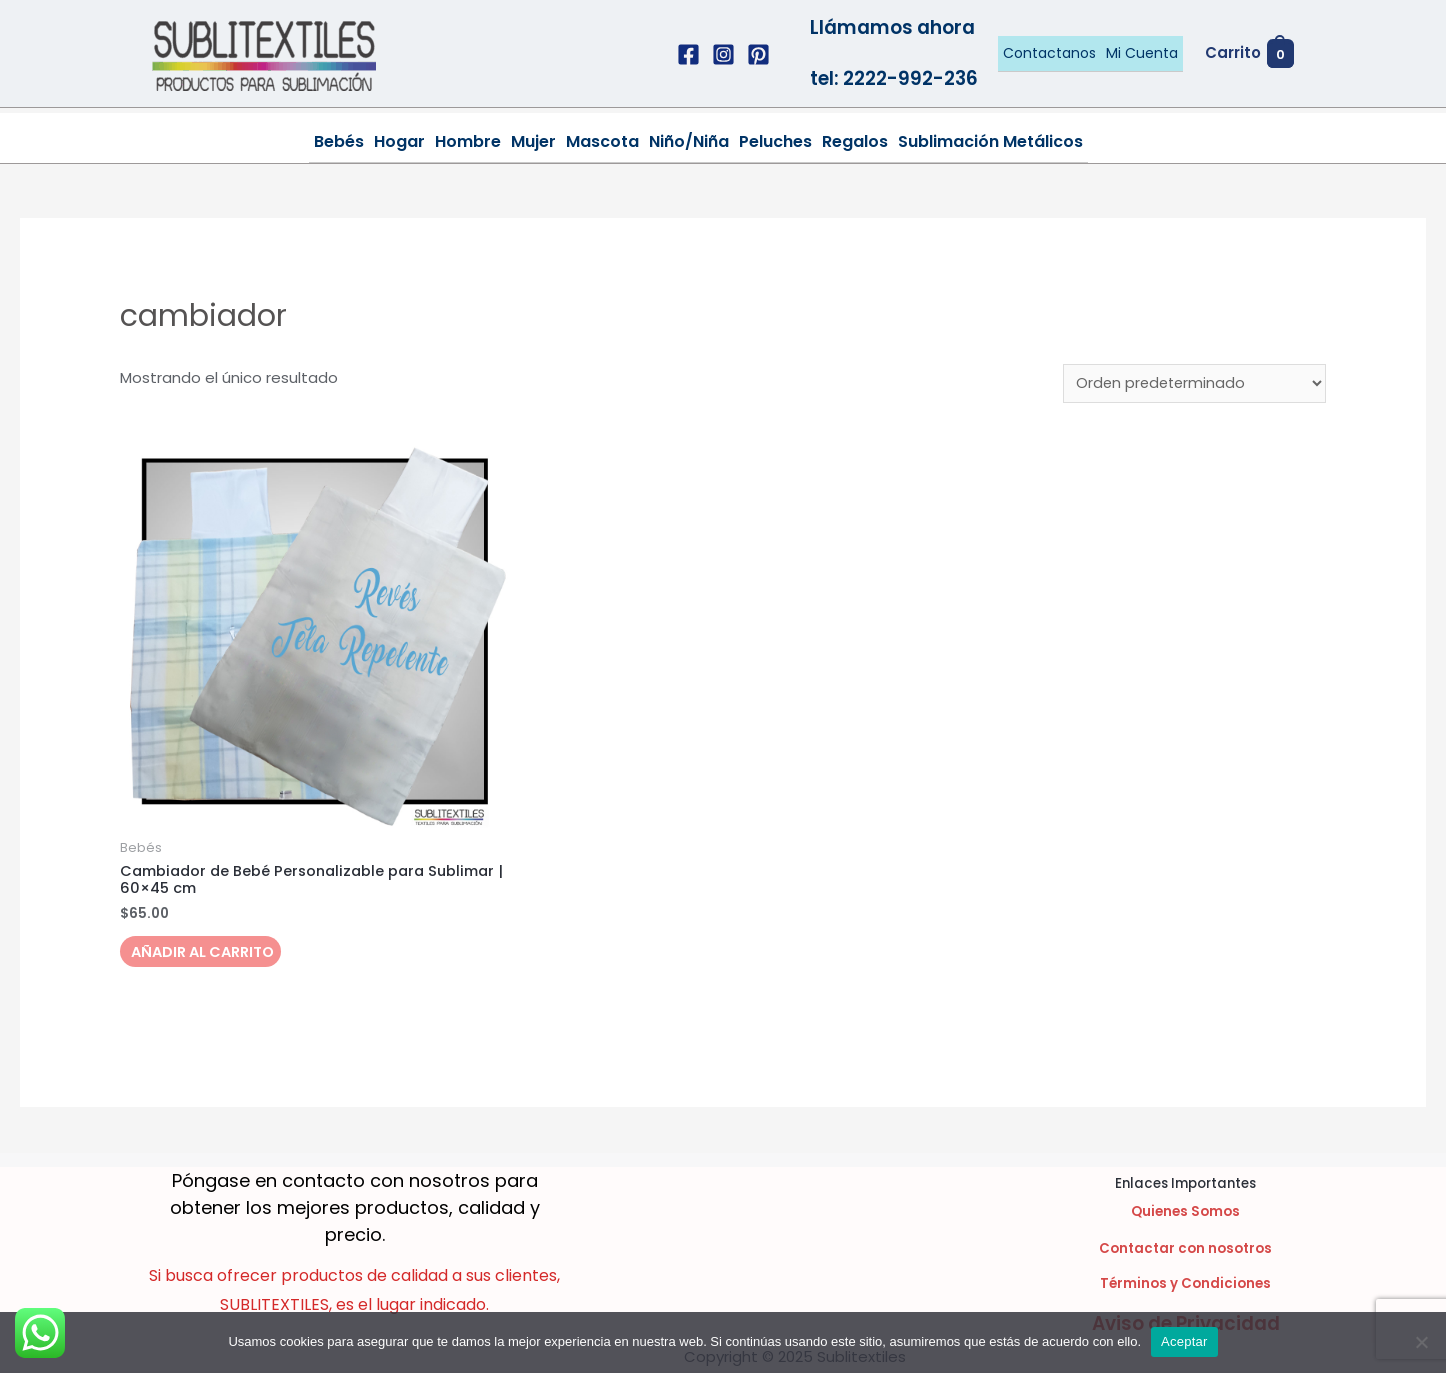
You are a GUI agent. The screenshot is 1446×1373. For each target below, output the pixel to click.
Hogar (399, 141)
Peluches (775, 141)
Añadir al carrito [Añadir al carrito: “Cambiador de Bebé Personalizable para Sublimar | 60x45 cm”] (208, 955)
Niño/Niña (689, 141)
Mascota (602, 141)
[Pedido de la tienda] (1193, 384)
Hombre (468, 141)
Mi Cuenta (1142, 53)
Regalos (855, 141)
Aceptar (1184, 1341)
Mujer (533, 141)
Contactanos (1049, 53)
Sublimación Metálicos (990, 141)
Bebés (339, 141)
